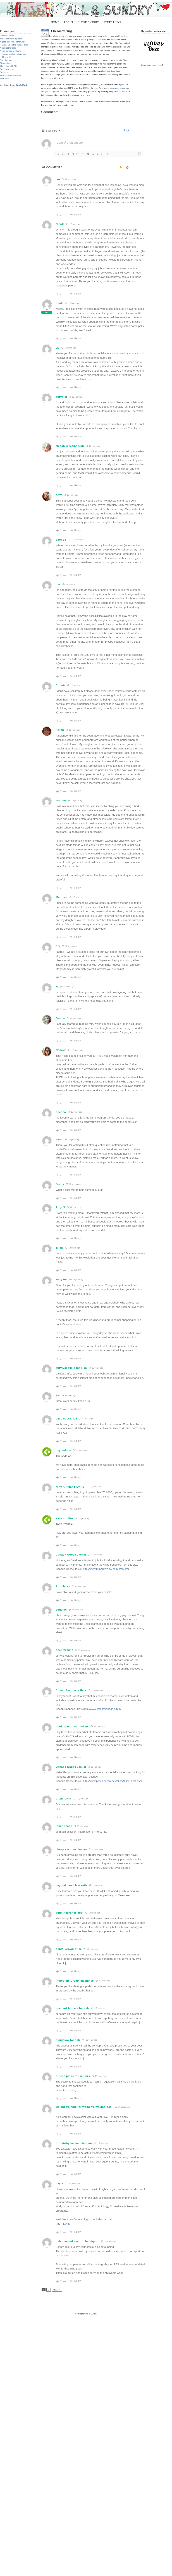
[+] (107, 154)
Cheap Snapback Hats (71, 1690)
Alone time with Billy (9, 66)
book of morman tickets (72, 1726)
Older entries (88, 22)
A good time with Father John (12, 42)
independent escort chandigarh (77, 2241)
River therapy (6, 60)
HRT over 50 (5, 57)
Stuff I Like (112, 22)
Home (55, 22)
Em (58, 946)
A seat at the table (8, 48)
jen (58, 179)
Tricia (59, 1247)
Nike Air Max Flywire (70, 1486)
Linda (60, 303)
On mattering (61, 31)
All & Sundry (91, 2314)
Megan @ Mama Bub (70, 445)
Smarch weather (7, 69)
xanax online (64, 1518)
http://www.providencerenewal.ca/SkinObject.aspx (113, 1780)
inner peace (64, 1825)
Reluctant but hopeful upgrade (13, 54)
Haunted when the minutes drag (14, 45)
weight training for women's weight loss (84, 2106)
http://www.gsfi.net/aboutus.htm (102, 1708)
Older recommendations (151, 65)
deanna (61, 1112)
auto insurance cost (69, 1912)
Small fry (4, 72)
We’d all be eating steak (10, 75)
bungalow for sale (68, 2039)
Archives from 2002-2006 (13, 85)
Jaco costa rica (66, 1418)
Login (126, 130)
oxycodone (63, 1450)
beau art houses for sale (73, 2008)
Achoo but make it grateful (11, 39)
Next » (56, 2289)
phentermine (64, 1649)
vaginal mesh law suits (72, 1885)
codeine (61, 1609)
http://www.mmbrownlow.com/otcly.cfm (106, 1568)
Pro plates (63, 1586)
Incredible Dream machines (75, 1980)
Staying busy (5, 63)
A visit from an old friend (10, 51)
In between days (7, 36)
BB (58, 1395)
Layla (59, 2183)
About (68, 22)
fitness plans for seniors (73, 2076)
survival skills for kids (71, 1367)
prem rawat (63, 1798)
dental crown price (69, 1948)
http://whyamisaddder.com (74, 2143)
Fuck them (4, 78)
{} (102, 154)
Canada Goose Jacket (71, 1554)
